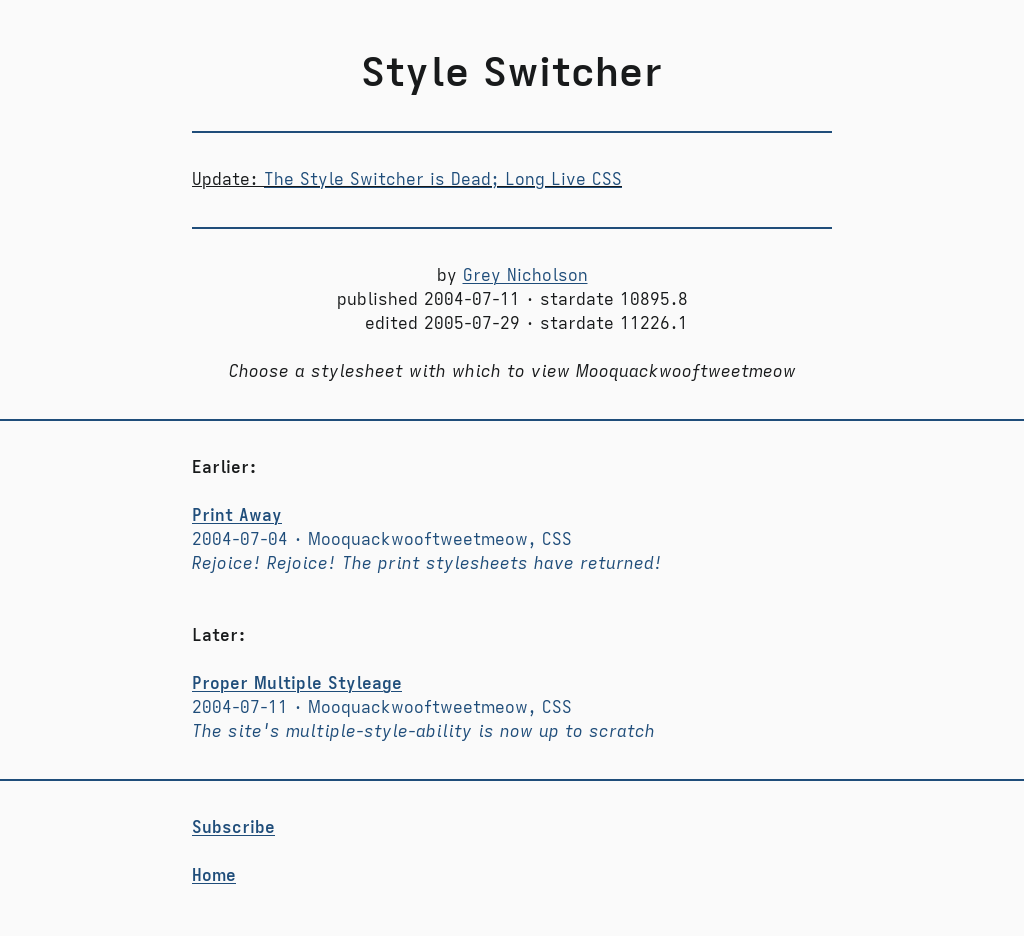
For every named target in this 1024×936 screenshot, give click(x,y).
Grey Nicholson (525, 276)
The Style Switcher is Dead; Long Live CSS (443, 180)
